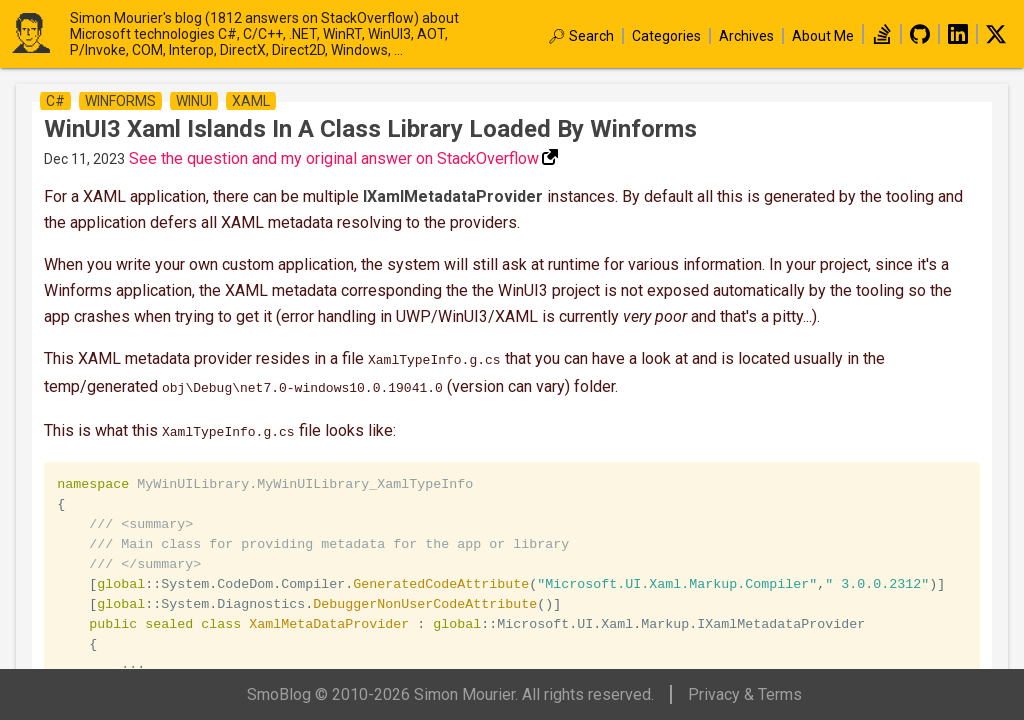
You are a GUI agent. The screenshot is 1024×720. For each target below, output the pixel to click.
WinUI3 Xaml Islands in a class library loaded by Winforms (370, 129)
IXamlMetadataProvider (453, 196)
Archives (746, 36)
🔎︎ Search (581, 36)
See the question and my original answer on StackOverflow (334, 158)
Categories (666, 36)
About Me (823, 36)
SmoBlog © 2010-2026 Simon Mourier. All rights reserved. (450, 694)
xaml (251, 101)
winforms (120, 101)
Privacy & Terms (745, 694)
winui (194, 101)
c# (55, 101)
